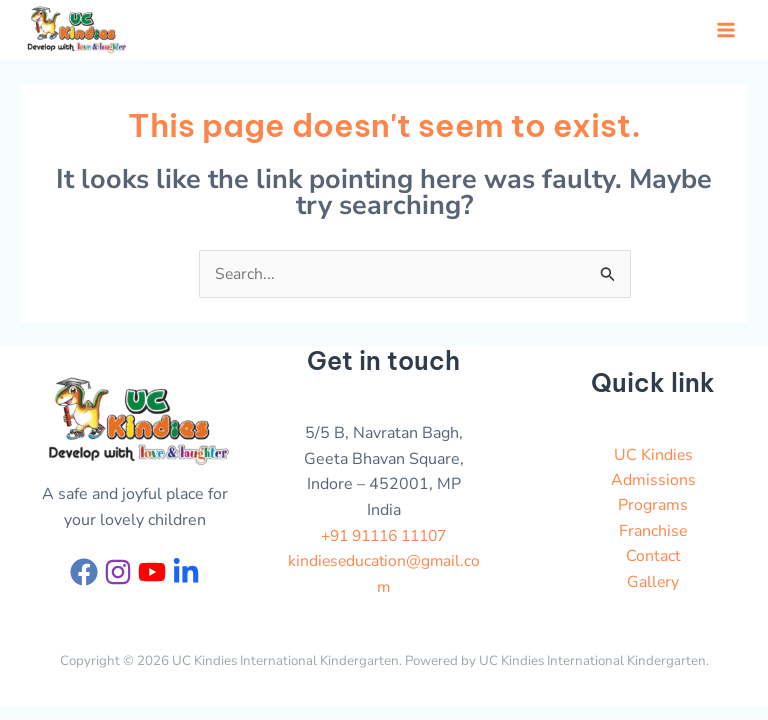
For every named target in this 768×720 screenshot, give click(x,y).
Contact (653, 560)
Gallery (653, 586)
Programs (653, 509)
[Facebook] (84, 575)
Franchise (653, 535)
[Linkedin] (186, 575)
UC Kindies (653, 458)
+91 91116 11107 (384, 539)
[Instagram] (118, 575)
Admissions (653, 483)
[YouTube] (152, 575)
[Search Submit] (608, 281)
